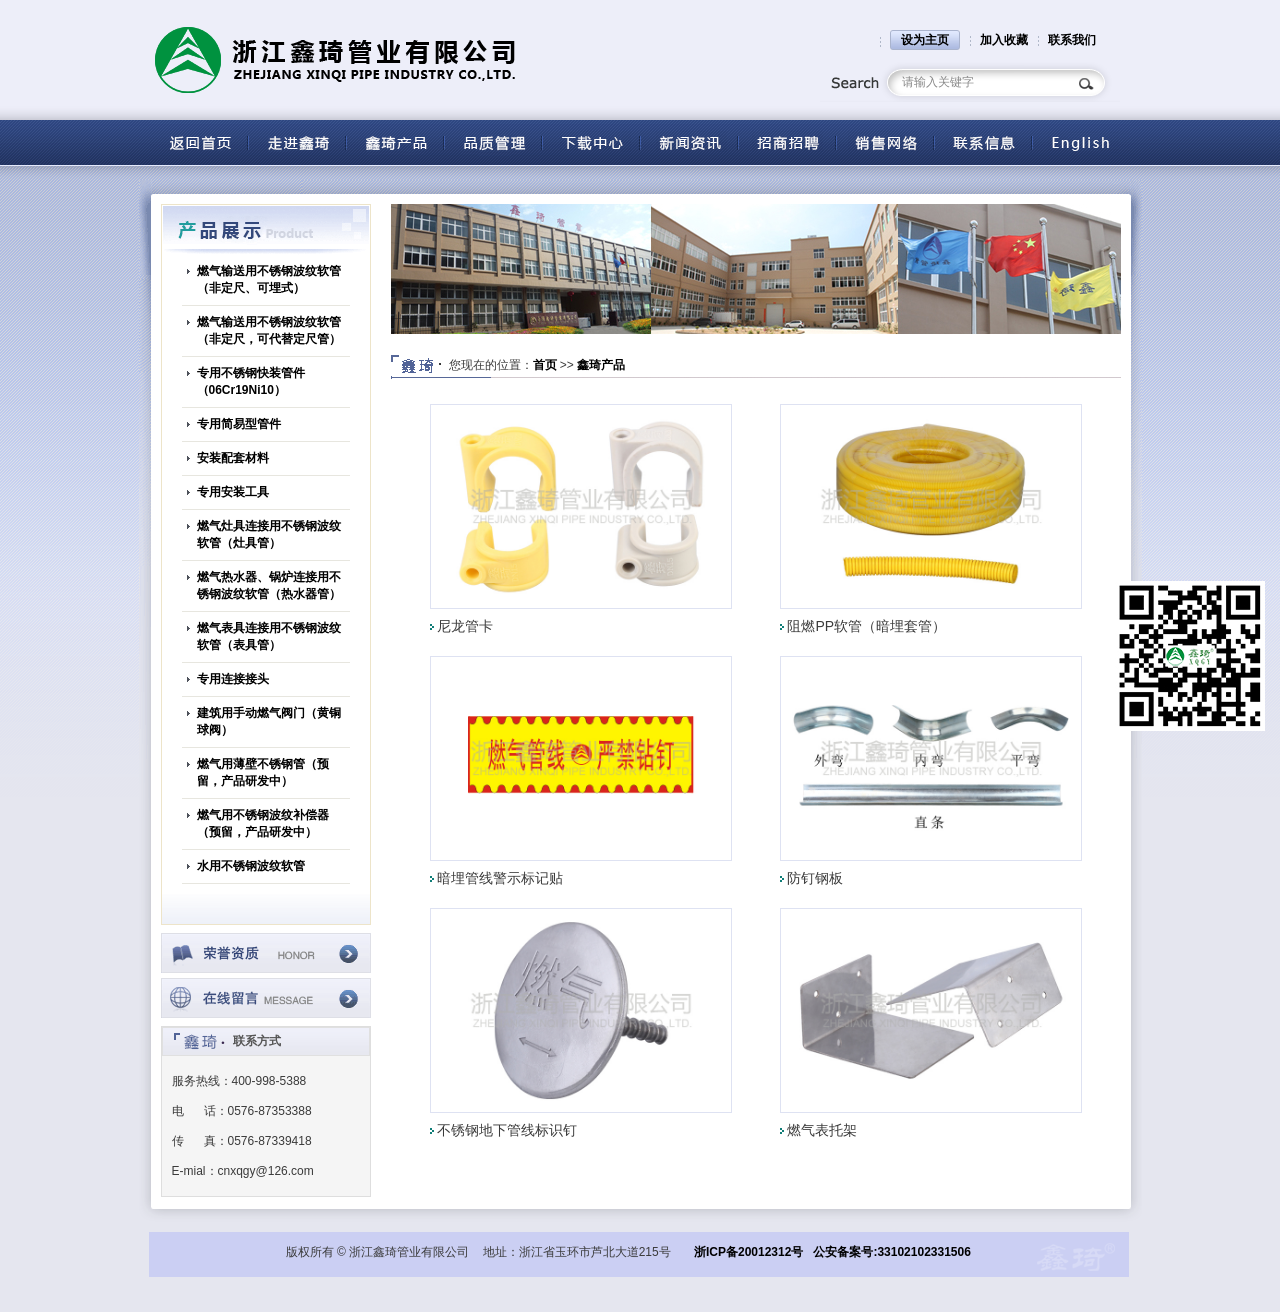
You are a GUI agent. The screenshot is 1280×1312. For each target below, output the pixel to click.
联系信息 (983, 142)
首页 (545, 365)
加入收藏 (1004, 40)
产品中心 (395, 142)
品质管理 (493, 142)
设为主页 (925, 40)
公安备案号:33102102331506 (891, 1252)
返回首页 (199, 142)
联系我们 (1072, 40)
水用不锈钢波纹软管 (251, 866)
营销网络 (885, 142)
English (1081, 142)
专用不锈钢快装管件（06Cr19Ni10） (251, 381)
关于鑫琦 (297, 142)
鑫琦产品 (601, 365)
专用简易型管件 (239, 424)
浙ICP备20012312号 (748, 1252)
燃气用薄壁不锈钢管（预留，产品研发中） (263, 772)
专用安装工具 (233, 492)
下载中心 (591, 142)
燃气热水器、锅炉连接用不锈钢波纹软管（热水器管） (269, 585)
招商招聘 (787, 142)
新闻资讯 (689, 142)
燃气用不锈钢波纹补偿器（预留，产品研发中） (263, 823)
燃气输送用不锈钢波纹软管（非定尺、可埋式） (269, 279)
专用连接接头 (233, 679)
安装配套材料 (233, 458)
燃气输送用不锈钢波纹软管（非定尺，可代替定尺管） (269, 330)
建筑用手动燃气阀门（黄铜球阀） (269, 721)
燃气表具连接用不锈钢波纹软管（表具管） (269, 636)
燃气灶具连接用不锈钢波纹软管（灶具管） (269, 534)
